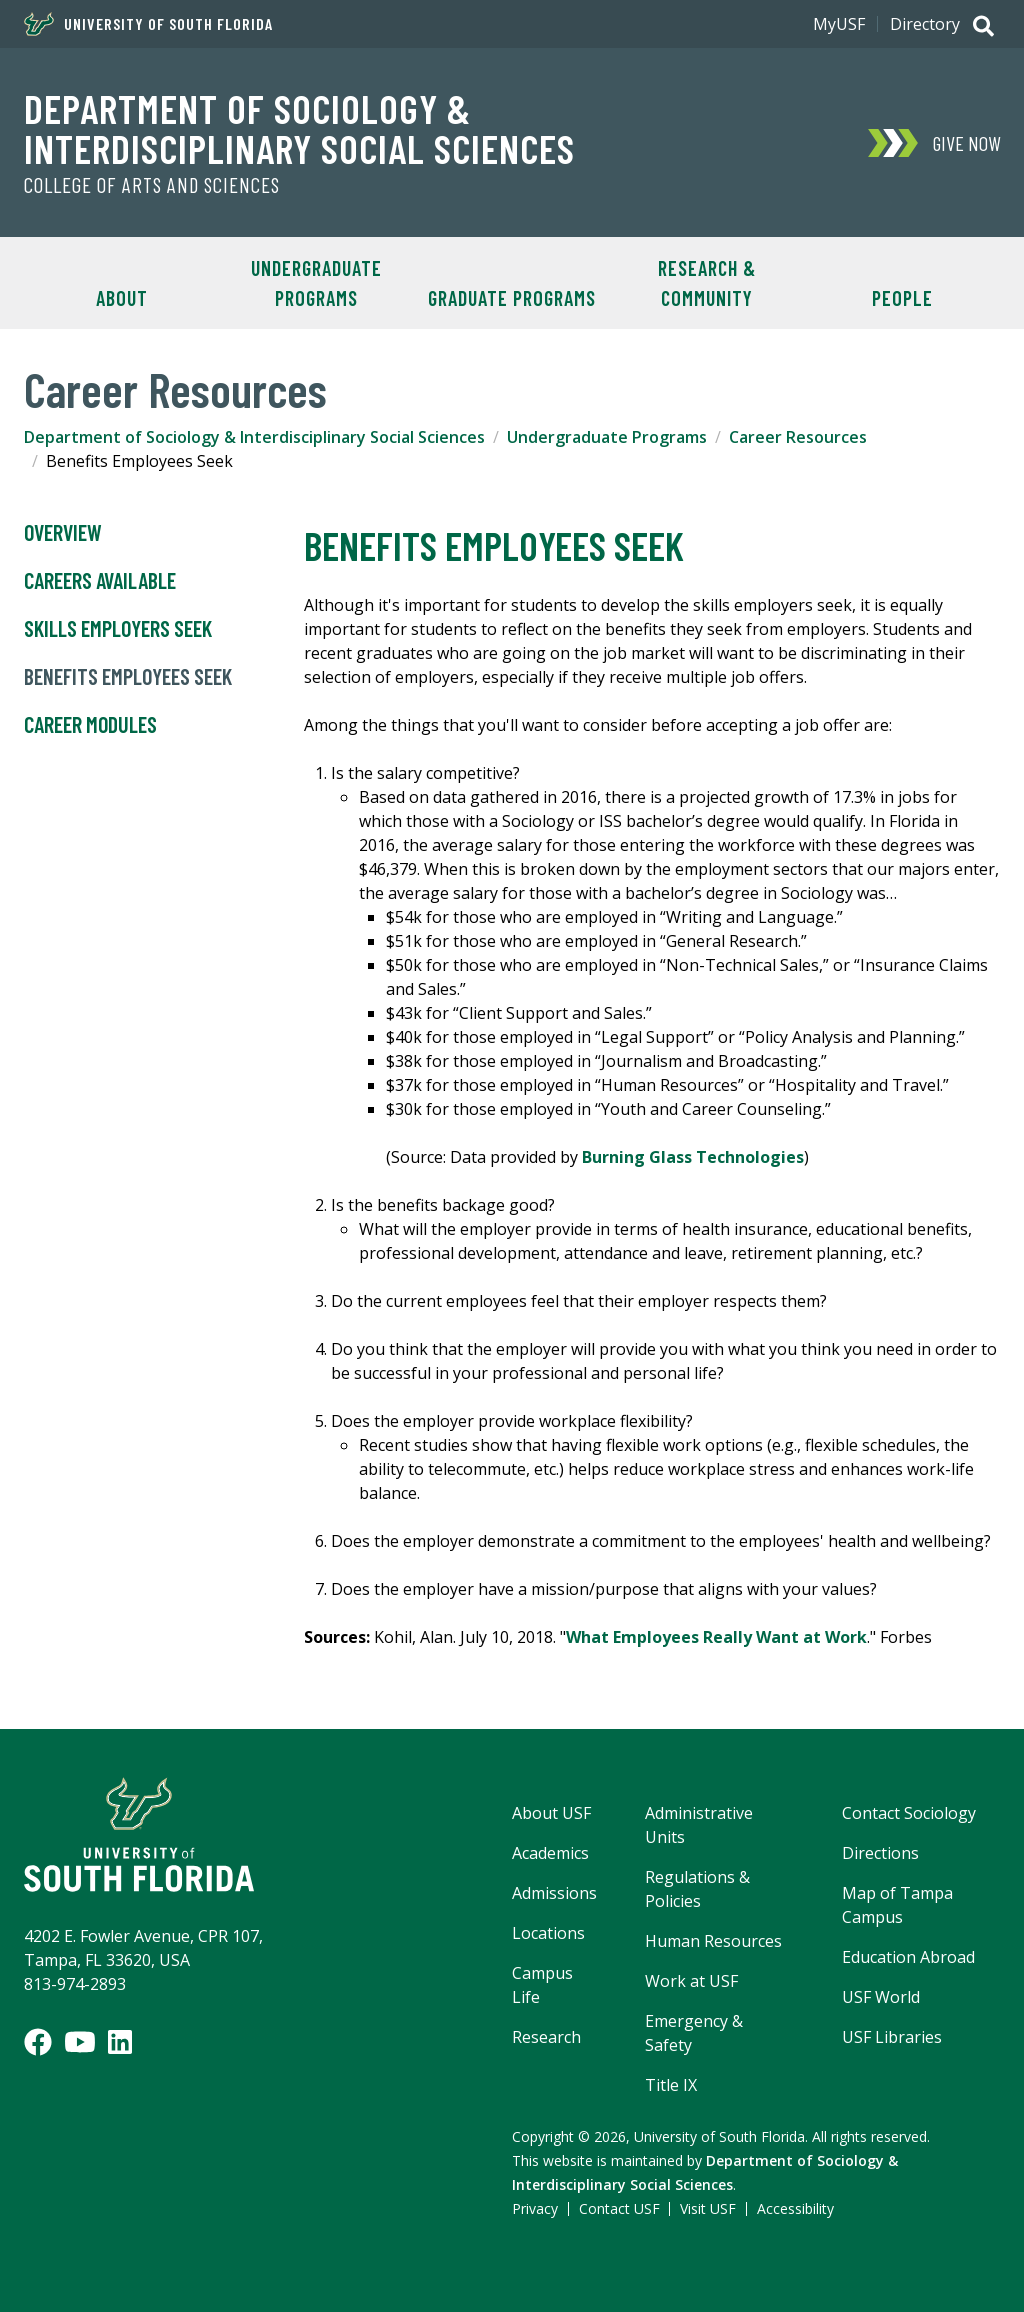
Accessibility (795, 2208)
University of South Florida (148, 24)
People (902, 298)
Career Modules (90, 725)
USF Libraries (892, 2037)
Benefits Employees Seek (128, 677)
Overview (63, 533)
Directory (925, 24)
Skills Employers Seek (118, 629)
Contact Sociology (909, 1813)
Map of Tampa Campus (897, 1905)
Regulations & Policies (697, 1889)
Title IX (671, 2085)
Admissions (554, 1893)
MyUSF (839, 24)
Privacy (535, 2208)
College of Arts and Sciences (152, 185)
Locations (548, 1933)
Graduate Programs (512, 298)
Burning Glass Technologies (693, 1157)
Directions (880, 1853)
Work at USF (691, 1981)
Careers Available (100, 581)
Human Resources (713, 1941)
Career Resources (798, 437)
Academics (550, 1853)
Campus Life (542, 1985)
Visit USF (708, 2208)
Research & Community (707, 283)
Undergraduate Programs (316, 283)
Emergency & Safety (694, 2033)
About (122, 298)
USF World (881, 1997)
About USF (551, 1813)
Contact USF (619, 2208)
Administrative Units (699, 1825)
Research (546, 2037)
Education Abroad (908, 1957)
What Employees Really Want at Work (716, 1637)
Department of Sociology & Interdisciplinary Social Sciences (299, 128)
